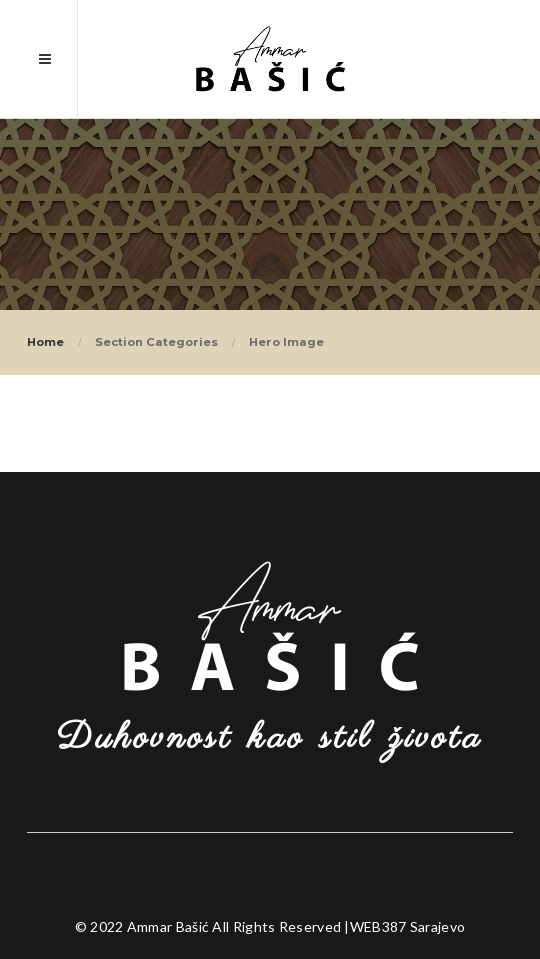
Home (45, 342)
